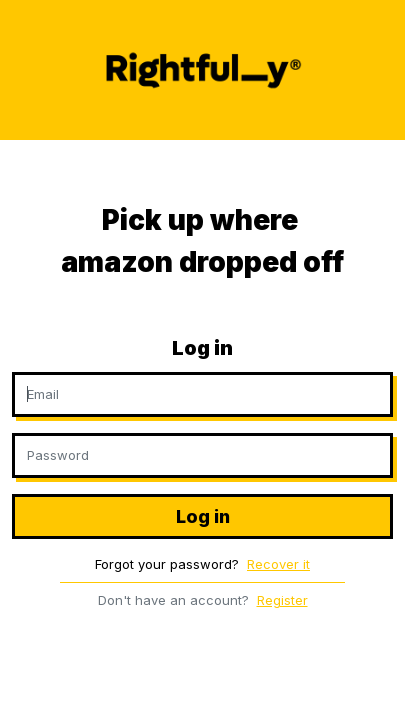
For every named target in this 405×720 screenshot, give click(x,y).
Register (282, 600)
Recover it (278, 564)
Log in (203, 516)
